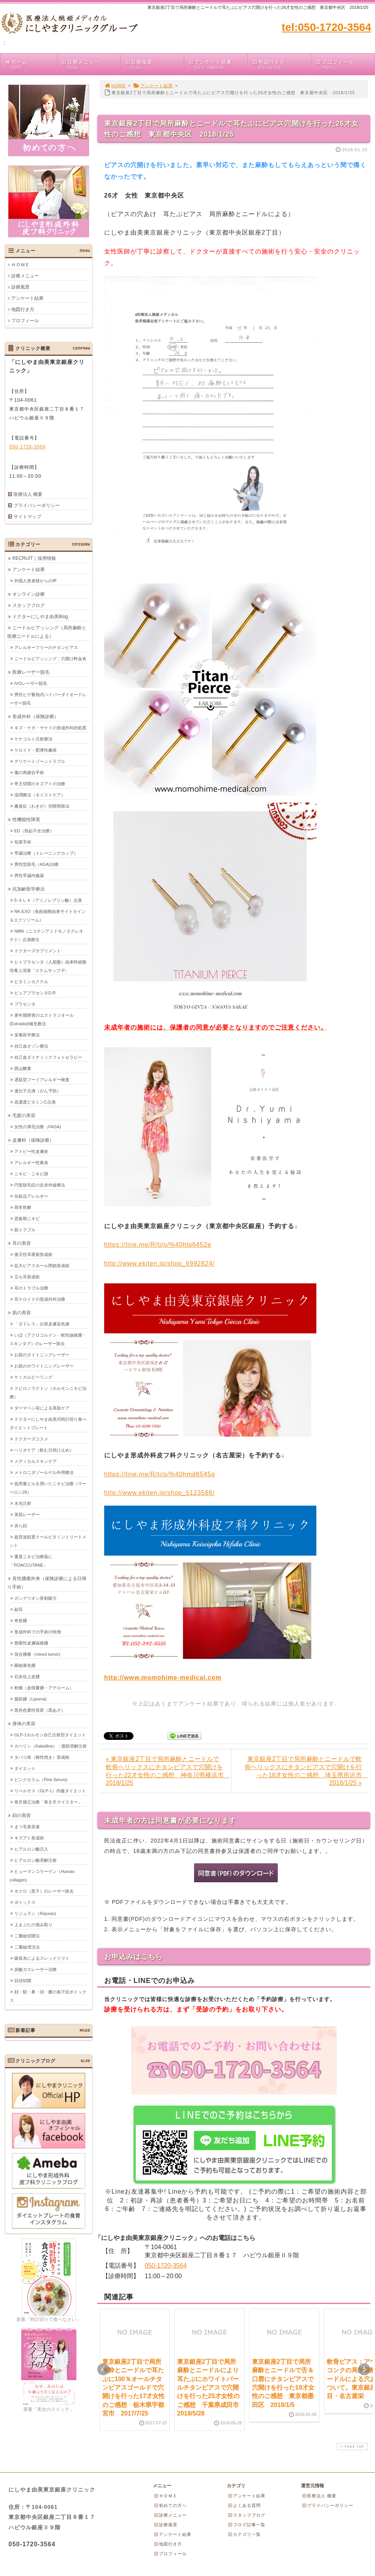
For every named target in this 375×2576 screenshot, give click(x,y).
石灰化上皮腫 (27, 1676)
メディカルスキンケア (35, 1461)
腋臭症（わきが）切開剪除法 (41, 805)
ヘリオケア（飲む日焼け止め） (44, 1449)
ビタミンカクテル (31, 981)
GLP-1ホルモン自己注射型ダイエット (50, 1734)
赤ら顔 (20, 1525)
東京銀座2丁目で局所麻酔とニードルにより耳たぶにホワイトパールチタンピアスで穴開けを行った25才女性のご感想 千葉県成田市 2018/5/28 (211, 2387)
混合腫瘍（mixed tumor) (37, 1653)
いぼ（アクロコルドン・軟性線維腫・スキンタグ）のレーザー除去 (48, 1338)
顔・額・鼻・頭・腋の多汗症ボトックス (48, 1995)
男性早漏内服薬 (29, 875)
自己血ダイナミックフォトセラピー (48, 1057)
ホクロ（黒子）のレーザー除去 (44, 1890)
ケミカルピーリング (33, 1376)
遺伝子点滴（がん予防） (37, 1090)
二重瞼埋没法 (27, 1946)
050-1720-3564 (166, 2265)
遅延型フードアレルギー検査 (41, 1079)
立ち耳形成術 (27, 1276)
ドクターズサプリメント (37, 950)
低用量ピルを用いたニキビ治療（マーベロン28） (48, 1487)
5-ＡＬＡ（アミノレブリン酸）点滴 (48, 900)
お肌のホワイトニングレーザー (44, 1365)
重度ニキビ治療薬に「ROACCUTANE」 (31, 1560)
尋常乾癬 (22, 1207)
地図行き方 (281, 64)
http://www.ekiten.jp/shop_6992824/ (159, 1263)
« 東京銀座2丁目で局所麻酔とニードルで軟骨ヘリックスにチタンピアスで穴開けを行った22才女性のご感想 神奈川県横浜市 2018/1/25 (168, 1771)
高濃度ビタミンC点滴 (35, 1101)
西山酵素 (22, 1068)
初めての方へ (170, 2505)
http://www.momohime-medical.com (162, 1677)
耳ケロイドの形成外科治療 (39, 1298)
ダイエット (24, 1768)
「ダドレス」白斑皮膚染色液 (41, 1323)
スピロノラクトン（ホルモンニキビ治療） (48, 1392)
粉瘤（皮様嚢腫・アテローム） (44, 1687)
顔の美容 (21, 1815)
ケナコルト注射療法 (33, 738)
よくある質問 (244, 2505)
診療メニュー (90, 64)
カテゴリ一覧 (244, 2534)
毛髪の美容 (23, 1115)
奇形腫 (20, 1620)
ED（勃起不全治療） (34, 830)
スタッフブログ (28, 605)
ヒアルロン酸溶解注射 (35, 1860)
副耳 (18, 1609)
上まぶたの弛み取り (33, 1924)
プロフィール (344, 64)
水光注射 (22, 1503)
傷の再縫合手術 (29, 772)
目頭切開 (22, 1980)
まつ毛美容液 (27, 1826)
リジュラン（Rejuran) (35, 1913)
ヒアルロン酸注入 (31, 1848)
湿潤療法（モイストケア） (39, 794)
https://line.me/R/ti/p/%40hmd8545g (159, 1474)
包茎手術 (22, 841)
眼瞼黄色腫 (24, 1665)
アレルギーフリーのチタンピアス (46, 647)
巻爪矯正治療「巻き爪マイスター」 (48, 1801)
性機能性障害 (26, 819)
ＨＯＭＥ (20, 264)
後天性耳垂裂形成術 (33, 1254)
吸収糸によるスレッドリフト (41, 1958)
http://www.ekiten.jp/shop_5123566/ (159, 1492)
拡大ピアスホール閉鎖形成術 (41, 1265)
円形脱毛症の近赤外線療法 (39, 1184)
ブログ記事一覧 (246, 2524)
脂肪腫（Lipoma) (30, 1698)
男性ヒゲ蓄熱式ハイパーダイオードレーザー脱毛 (48, 698)
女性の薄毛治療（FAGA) (37, 1126)
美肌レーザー (27, 1514)
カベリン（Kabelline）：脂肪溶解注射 (50, 1745)
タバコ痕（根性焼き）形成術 (41, 1757)
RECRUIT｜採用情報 (34, 558)
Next (364, 2369)
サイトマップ (27, 516)
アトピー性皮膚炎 (31, 1151)
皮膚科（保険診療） (33, 1140)
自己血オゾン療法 (31, 1045)
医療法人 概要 (28, 494)
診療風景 (153, 64)
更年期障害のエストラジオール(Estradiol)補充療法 (42, 1019)
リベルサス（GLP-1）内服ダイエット (50, 1790)
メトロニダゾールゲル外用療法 (44, 1472)
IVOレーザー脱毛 (30, 683)
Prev (103, 2369)
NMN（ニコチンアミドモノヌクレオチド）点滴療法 (46, 934)
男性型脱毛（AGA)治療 (36, 864)
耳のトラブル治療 (31, 1287)
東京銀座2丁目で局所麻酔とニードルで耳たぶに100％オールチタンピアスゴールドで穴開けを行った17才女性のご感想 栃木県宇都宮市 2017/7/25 (133, 2387)
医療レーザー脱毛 (30, 671)
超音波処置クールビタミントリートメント (48, 1540)
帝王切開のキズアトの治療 (39, 783)
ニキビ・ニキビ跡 (31, 1173)
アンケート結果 (217, 64)
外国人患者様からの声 (35, 580)
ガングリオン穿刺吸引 (35, 1598)
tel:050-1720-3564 (326, 27)
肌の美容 (21, 1312)
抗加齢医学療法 (28, 888)
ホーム (30, 64)
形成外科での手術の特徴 (37, 1631)
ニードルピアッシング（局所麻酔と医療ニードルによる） (46, 632)
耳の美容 (21, 1243)
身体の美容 (23, 1723)
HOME (115, 85)
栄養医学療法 (27, 1034)
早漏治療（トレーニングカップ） (46, 852)
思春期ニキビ (27, 1218)
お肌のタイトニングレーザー (41, 1354)
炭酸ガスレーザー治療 (35, 1969)
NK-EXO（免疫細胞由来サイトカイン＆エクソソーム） (48, 915)
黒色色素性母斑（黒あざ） (39, 1709)
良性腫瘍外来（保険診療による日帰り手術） (46, 1582)
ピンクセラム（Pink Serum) (41, 1779)
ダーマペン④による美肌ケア (41, 1407)
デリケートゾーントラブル (39, 761)
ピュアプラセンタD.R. (35, 992)
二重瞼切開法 (27, 1935)
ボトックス (24, 1902)
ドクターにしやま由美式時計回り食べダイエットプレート (48, 1423)
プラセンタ (24, 1003)
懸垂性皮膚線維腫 (31, 1642)
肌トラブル (24, 1229)
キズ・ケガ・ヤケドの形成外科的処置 (50, 727)
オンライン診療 (28, 594)
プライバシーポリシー (37, 505)
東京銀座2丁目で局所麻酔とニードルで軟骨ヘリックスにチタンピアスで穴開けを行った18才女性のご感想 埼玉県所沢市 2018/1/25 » (306, 1771)
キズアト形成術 (29, 1837)
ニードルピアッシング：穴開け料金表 (50, 658)
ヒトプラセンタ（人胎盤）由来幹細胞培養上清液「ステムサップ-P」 (48, 965)
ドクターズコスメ (31, 1438)
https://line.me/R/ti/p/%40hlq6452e (157, 1244)
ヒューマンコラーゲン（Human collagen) (42, 1875)
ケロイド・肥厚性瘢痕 (35, 749)
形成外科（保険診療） (35, 716)
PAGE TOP (351, 2446)
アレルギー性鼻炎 (31, 1162)
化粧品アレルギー (31, 1195)
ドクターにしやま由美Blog (40, 616)
